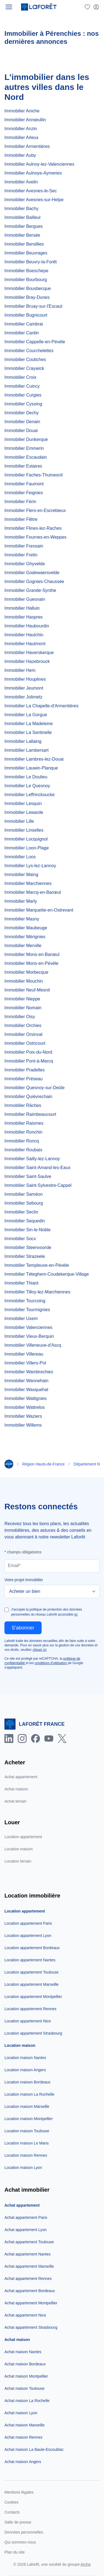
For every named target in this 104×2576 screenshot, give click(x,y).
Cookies (11, 2502)
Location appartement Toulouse (31, 1972)
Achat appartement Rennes (28, 2278)
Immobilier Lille (19, 821)
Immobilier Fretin (20, 554)
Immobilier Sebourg (23, 1203)
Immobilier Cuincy (22, 386)
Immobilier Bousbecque (27, 288)
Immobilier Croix (20, 377)
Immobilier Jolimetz (23, 697)
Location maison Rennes (25, 2155)
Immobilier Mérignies (24, 936)
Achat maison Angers (22, 2461)
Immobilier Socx (20, 1238)
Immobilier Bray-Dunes (27, 297)
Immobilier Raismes (23, 1123)
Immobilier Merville (22, 945)
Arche (85, 2564)
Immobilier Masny (21, 919)
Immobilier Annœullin (25, 119)
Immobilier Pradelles (24, 1070)
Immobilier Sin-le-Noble (27, 1229)
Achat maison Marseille (24, 2425)
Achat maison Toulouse (24, 2388)
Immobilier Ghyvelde (24, 563)
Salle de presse (17, 2522)
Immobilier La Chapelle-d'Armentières (41, 705)
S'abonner (23, 1628)
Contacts (12, 2512)
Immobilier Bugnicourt (25, 315)
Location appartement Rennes (30, 2009)
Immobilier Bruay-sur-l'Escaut (33, 306)
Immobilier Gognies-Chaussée (34, 581)
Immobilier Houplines (25, 679)
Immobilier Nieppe (22, 998)
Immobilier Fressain (23, 546)
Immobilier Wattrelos (24, 1407)
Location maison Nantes (25, 2057)
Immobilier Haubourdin (26, 626)
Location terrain (17, 1861)
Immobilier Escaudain (25, 457)
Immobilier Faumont (24, 483)
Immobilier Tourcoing (24, 1300)
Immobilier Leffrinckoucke (29, 794)
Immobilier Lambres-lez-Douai (34, 759)
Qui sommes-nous (20, 2542)
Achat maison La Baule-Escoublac (34, 2449)
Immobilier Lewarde (23, 812)
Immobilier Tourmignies (27, 1309)
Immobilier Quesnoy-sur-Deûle (34, 1087)
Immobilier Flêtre (20, 519)
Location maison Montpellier (28, 2118)
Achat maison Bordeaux (25, 2364)
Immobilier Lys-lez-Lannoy (30, 865)
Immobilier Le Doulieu (25, 776)
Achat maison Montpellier (26, 2376)
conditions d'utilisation (51, 1663)
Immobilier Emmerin (24, 448)
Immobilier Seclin (21, 1212)
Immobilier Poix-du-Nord (28, 1052)
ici (75, 1614)
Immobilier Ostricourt (24, 1043)
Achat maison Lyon (20, 2413)
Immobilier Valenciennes (28, 1327)
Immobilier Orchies (22, 1025)
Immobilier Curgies (22, 395)
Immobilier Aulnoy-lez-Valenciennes (39, 164)
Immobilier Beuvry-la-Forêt (30, 261)
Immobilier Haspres (23, 617)
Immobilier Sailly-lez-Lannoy (32, 1158)
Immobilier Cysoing (23, 404)
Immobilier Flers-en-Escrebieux (35, 510)
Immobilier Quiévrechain (28, 1096)
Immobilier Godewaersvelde (31, 572)
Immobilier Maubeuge (25, 927)
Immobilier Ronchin (23, 1132)
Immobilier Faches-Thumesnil (33, 475)
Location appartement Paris (28, 1923)
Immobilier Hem (19, 670)
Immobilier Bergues (23, 226)
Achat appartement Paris (25, 2217)
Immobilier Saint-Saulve (27, 1176)
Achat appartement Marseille (29, 2266)
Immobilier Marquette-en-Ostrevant (38, 910)
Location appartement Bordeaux (32, 1948)
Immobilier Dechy (21, 412)
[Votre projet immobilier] (52, 1591)
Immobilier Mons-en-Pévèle (31, 963)
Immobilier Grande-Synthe (30, 590)
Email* (14, 1565)
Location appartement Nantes (29, 1960)
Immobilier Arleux (21, 137)
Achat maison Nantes (22, 2352)
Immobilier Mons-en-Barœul (31, 954)
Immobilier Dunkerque (26, 439)
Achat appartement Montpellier (30, 2303)
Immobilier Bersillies (24, 244)
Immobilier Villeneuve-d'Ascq (32, 1345)
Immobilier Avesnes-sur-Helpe (34, 199)
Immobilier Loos (20, 856)
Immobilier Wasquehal (26, 1389)
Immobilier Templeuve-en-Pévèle (36, 1265)
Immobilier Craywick (24, 368)
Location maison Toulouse (26, 2131)
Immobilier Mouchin (23, 981)
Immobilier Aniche (21, 111)
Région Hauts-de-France (43, 1464)
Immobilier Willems (23, 1425)
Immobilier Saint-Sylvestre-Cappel (38, 1185)
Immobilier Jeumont (23, 688)
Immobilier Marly (20, 901)
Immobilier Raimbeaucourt (30, 1114)
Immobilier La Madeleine (28, 723)
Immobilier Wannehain (26, 1380)
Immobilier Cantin (21, 332)
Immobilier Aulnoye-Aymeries (33, 173)
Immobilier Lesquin (23, 803)
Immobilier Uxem (21, 1318)
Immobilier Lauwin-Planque (31, 768)
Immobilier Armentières (27, 146)
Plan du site (14, 2552)
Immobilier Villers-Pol (25, 1363)
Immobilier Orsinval (23, 1034)
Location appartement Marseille (31, 1984)
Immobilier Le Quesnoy (27, 785)
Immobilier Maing (21, 874)
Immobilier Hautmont (24, 643)
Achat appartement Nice (25, 2315)
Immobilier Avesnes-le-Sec (30, 190)
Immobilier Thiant (21, 1283)
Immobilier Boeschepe (26, 270)
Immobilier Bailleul (22, 217)
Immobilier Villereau (23, 1354)
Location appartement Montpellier (33, 1996)
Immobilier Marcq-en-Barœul (32, 892)
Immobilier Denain (22, 421)
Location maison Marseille (26, 2106)
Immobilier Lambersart (26, 750)
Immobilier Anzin (20, 128)
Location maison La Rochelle (29, 2094)
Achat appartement (20, 1777)
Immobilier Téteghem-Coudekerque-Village (46, 1274)
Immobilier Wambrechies (28, 1371)
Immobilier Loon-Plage (26, 848)
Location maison (18, 1849)
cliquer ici (39, 1650)
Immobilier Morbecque (26, 972)
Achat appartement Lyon (25, 2229)
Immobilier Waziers (23, 1416)
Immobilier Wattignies (25, 1398)
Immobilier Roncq (21, 1141)
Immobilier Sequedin (24, 1220)
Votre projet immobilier (23, 1580)
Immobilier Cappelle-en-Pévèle (34, 341)
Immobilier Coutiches (25, 359)
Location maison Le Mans (26, 2143)
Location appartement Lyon (27, 1935)
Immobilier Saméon (23, 1194)
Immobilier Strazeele (24, 1256)
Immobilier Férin (20, 501)
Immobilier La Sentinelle (28, 732)
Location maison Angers (25, 2070)
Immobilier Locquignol (26, 839)
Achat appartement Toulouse (29, 2242)
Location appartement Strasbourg (33, 2033)
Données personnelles (23, 2532)
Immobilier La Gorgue (25, 714)
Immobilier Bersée (22, 235)
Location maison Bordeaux (27, 2082)
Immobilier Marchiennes (28, 883)
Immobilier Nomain (22, 1007)
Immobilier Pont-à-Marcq (28, 1061)
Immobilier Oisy (19, 1016)
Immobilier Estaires (23, 466)
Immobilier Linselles (24, 830)
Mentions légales (19, 2492)
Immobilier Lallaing (22, 741)
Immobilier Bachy (21, 208)
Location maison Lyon (23, 2167)
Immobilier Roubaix (23, 1149)
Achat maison (16, 1789)
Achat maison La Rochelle (27, 2400)
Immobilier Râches (22, 1105)
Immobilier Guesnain (24, 599)
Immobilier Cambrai (23, 324)
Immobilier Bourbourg (25, 279)
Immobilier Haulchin (24, 634)
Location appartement (23, 1837)
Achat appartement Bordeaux (29, 2291)
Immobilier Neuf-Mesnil (27, 990)
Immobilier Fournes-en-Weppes (35, 537)
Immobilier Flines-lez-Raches (33, 528)
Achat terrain (15, 1801)
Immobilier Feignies (23, 492)
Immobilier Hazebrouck (27, 661)
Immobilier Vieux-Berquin (29, 1336)
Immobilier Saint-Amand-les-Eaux (37, 1167)
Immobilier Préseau (23, 1078)
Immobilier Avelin (21, 182)
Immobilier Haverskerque (29, 652)
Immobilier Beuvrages (25, 253)
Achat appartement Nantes (27, 2254)
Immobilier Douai (21, 430)
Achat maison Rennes (23, 2437)
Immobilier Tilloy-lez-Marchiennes (37, 1292)
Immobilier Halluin (22, 608)
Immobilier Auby (20, 155)
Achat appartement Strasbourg (30, 2327)
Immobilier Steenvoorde (27, 1247)
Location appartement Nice (27, 2021)
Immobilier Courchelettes (29, 350)
